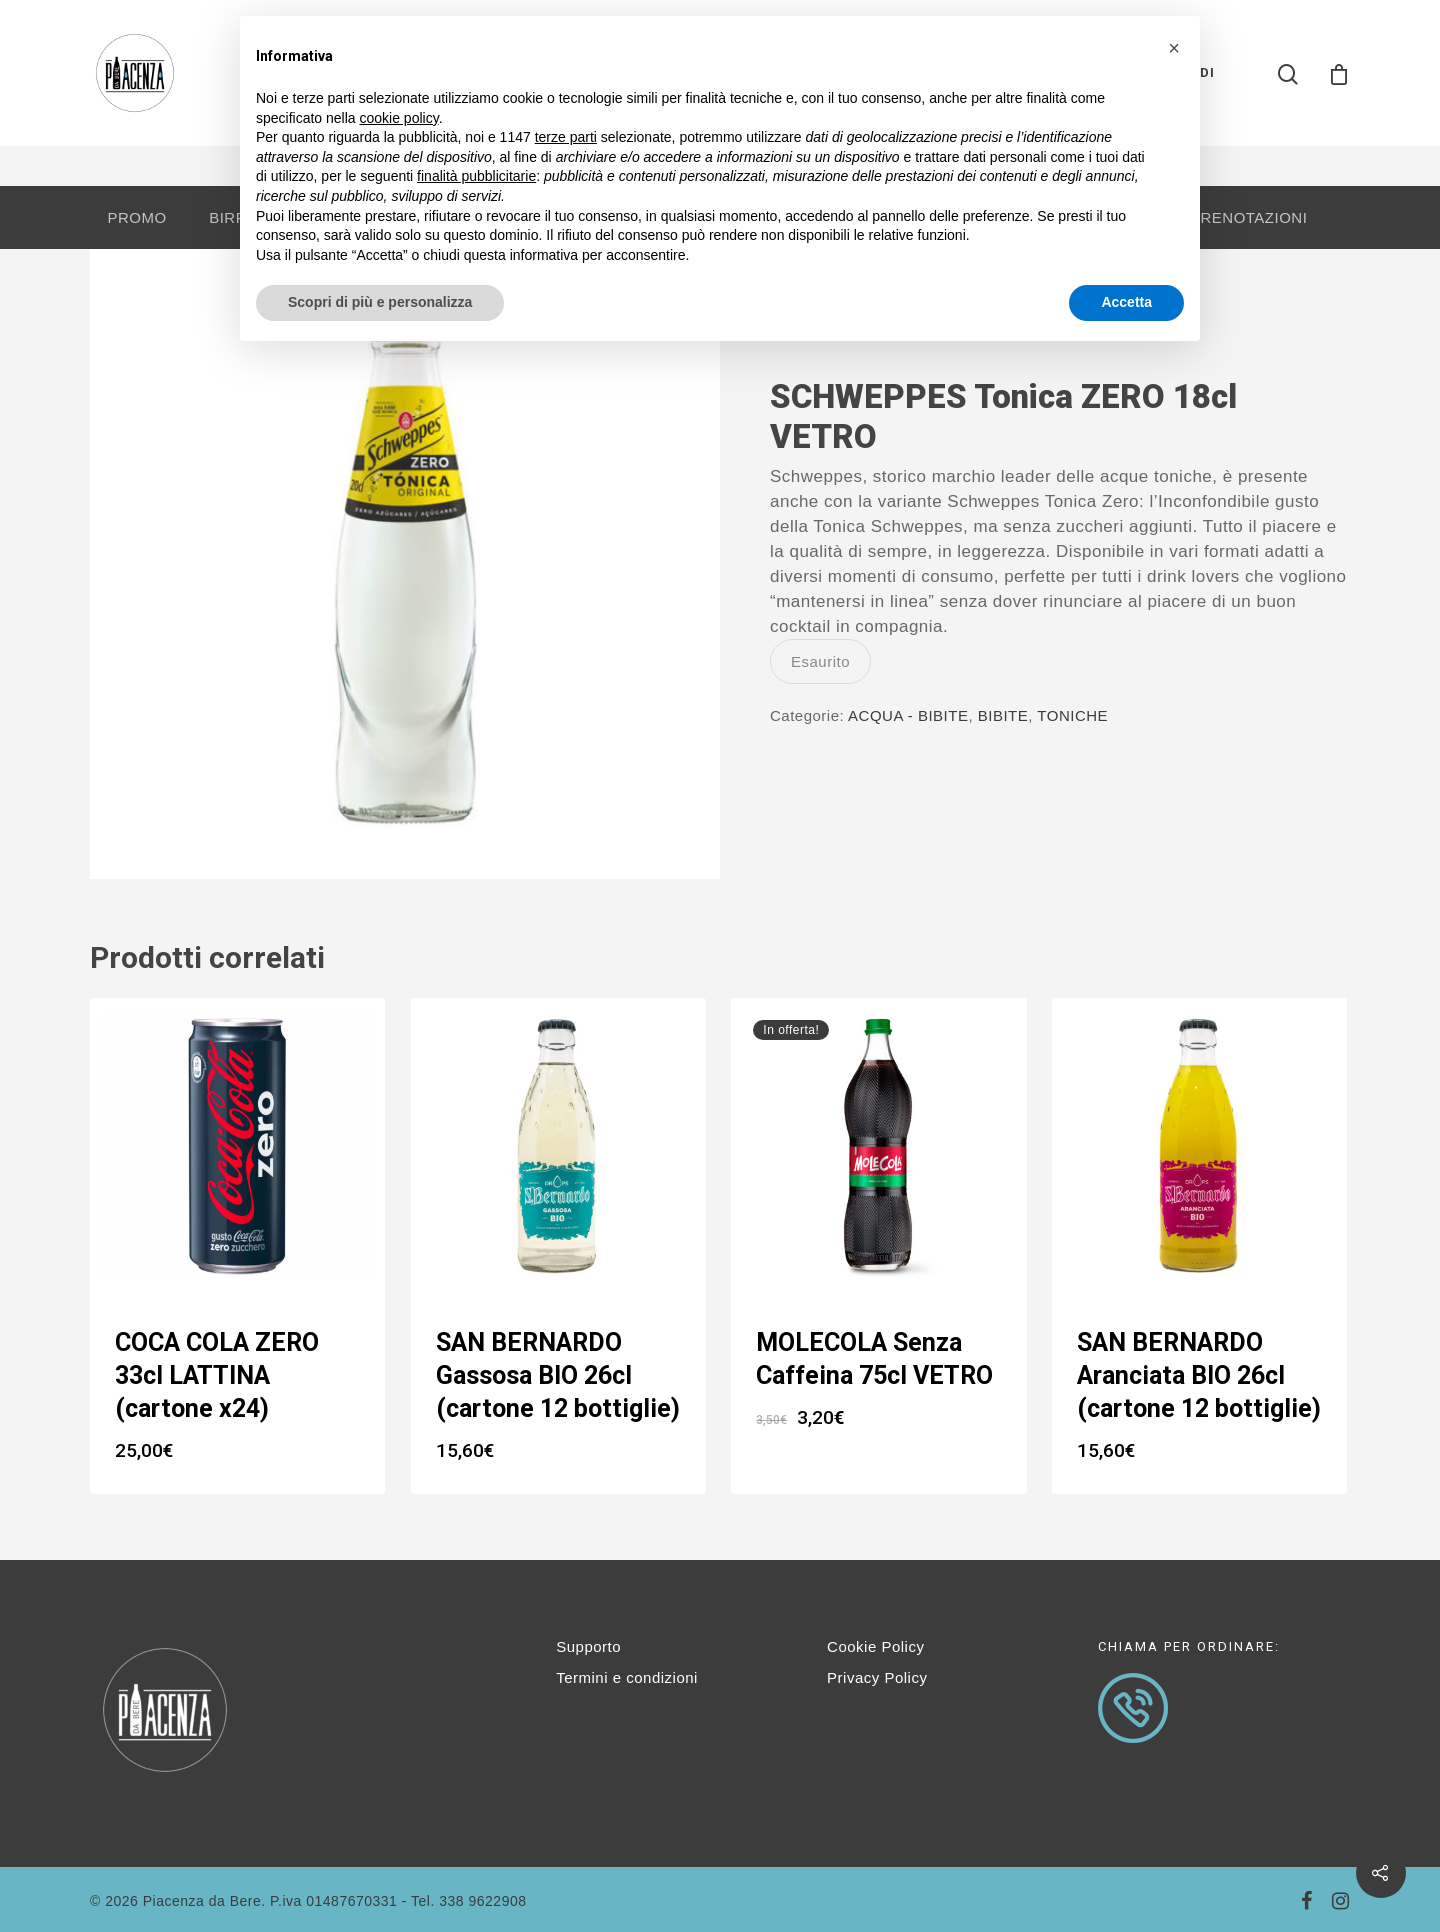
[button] (1174, 48)
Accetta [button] (1126, 302)
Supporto (588, 1646)
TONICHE (1072, 715)
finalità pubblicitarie (476, 176)
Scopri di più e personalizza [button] (380, 302)
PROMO (136, 217)
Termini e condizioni (627, 1677)
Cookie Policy (875, 1646)
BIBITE (1003, 715)
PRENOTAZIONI (1248, 217)
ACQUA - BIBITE (908, 715)
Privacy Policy (877, 1677)
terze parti (566, 137)
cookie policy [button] (399, 118)
